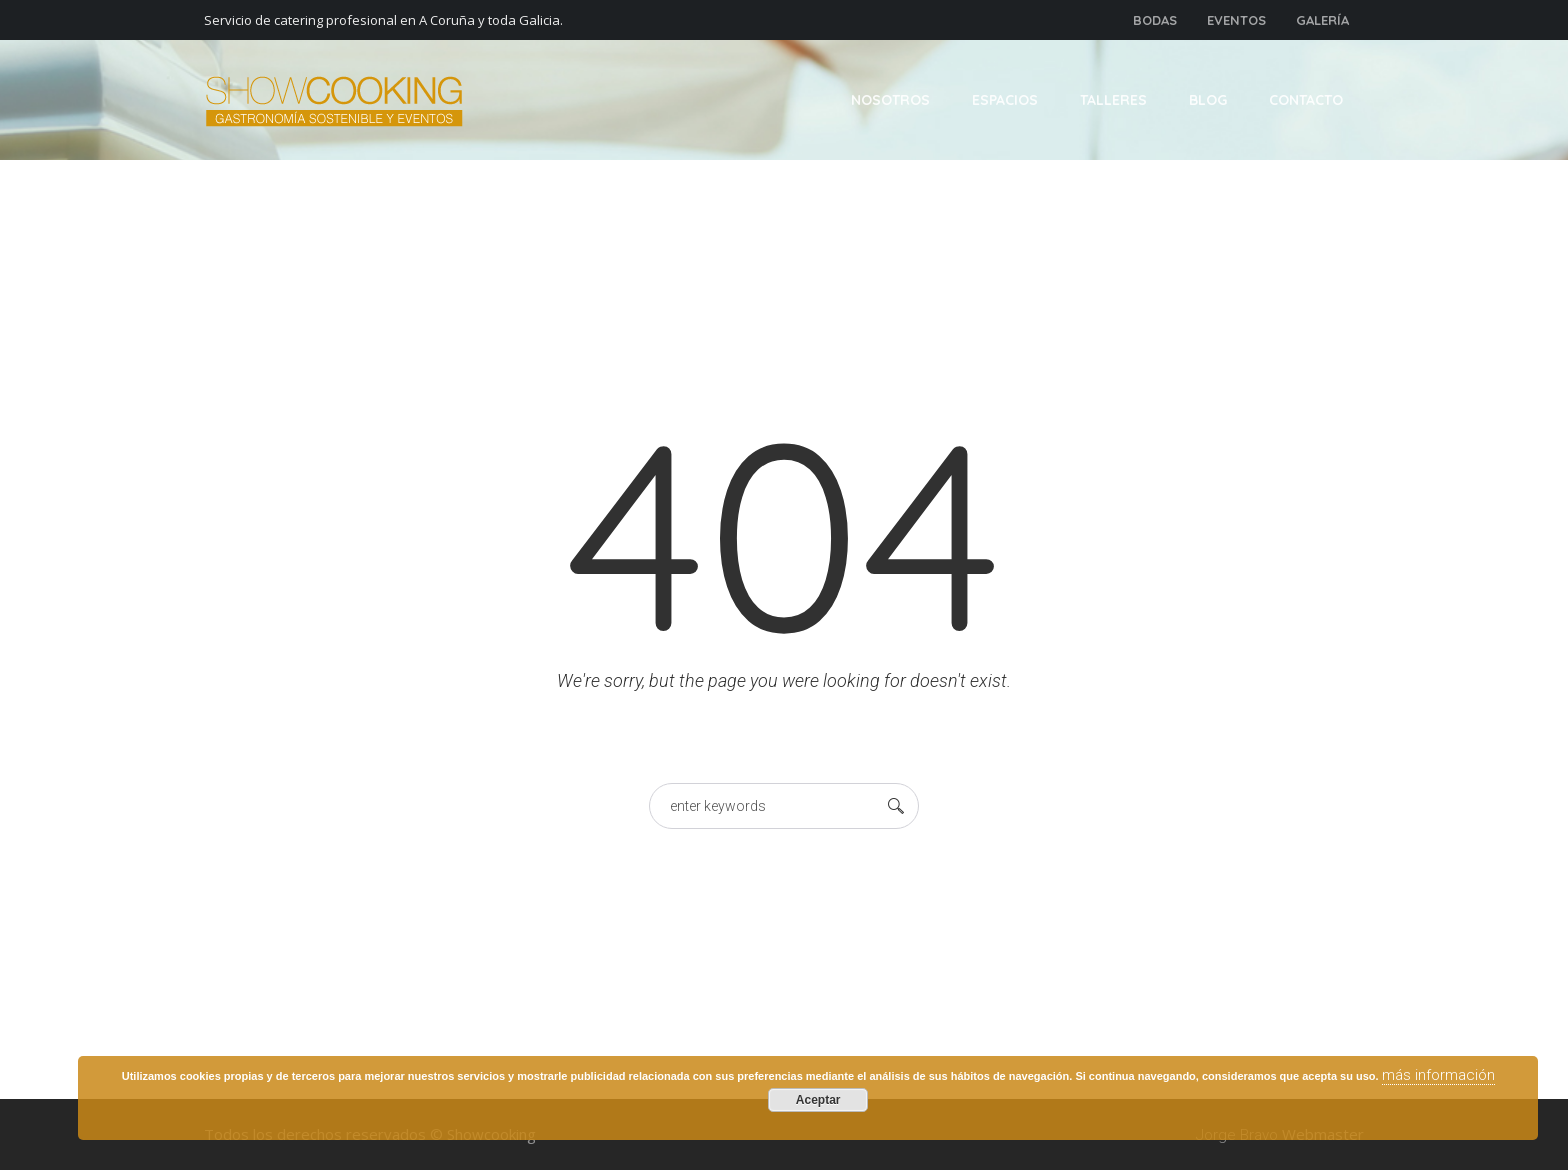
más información (1438, 1075)
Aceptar (818, 1100)
